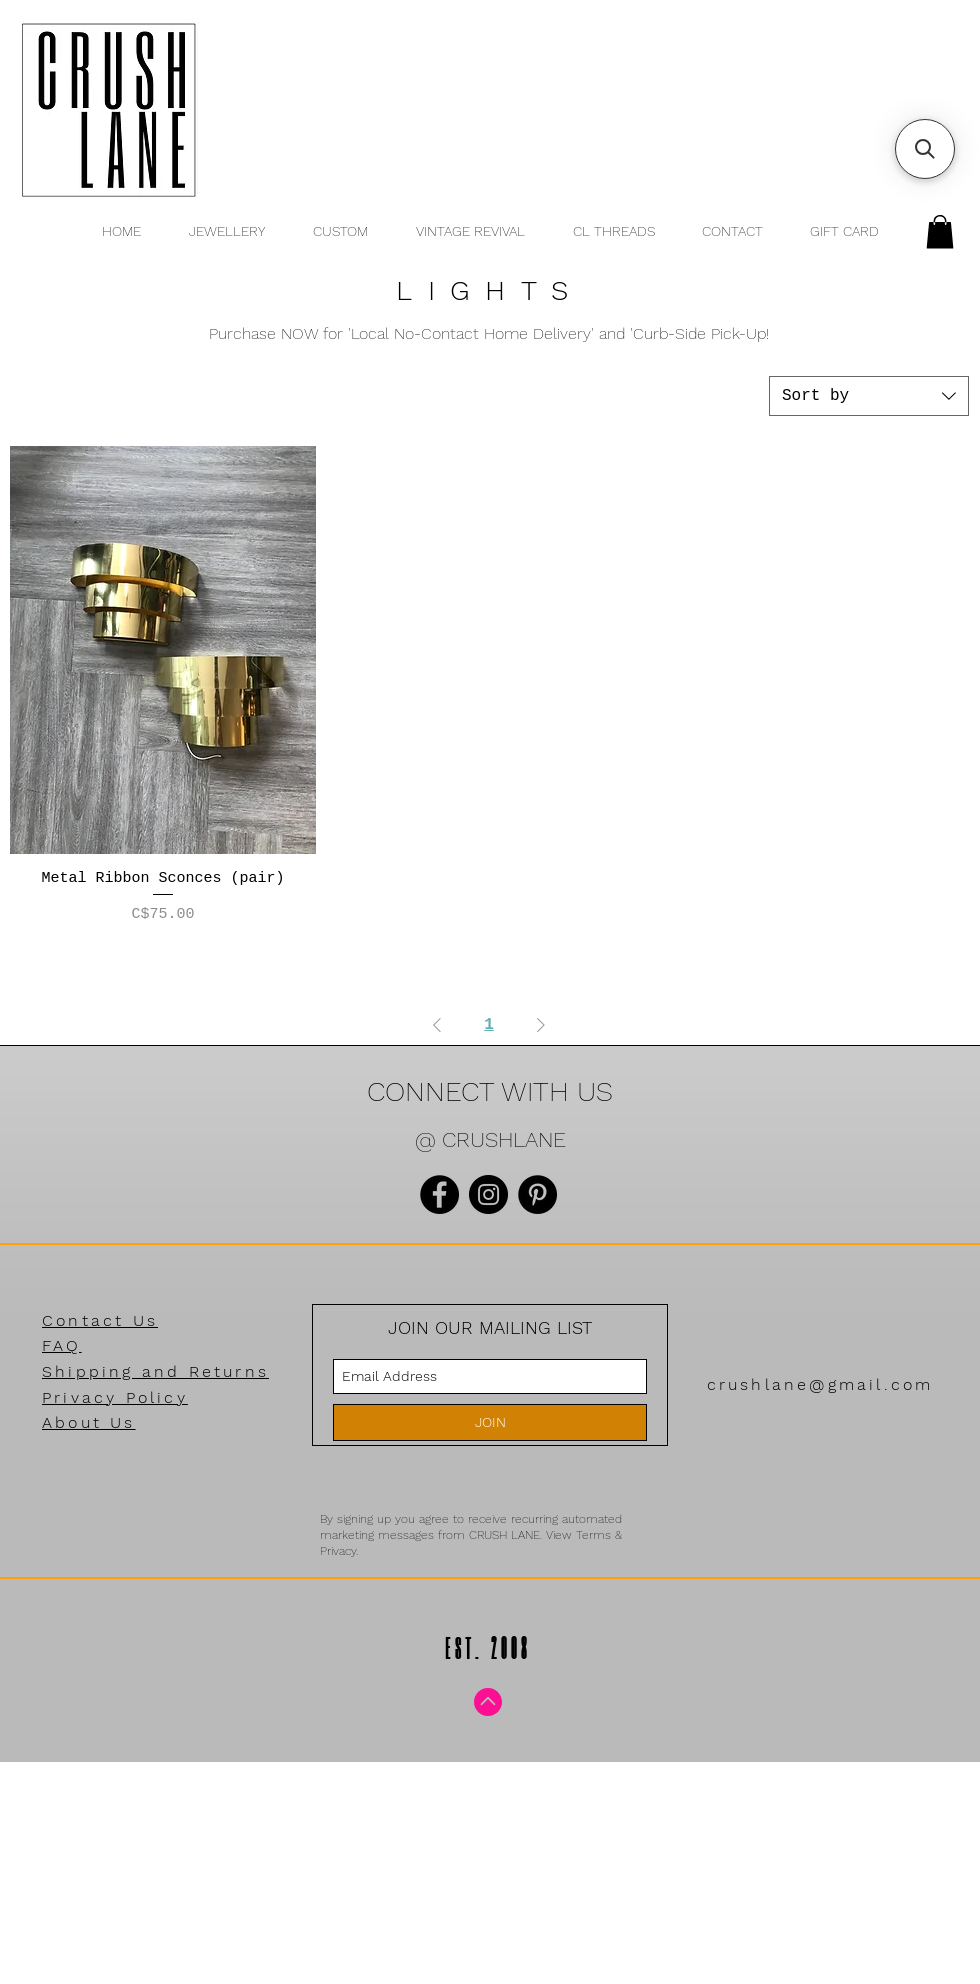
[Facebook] (439, 1194)
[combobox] (869, 396)
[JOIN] (490, 1422)
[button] (940, 231)
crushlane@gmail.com (820, 1384)
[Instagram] (488, 1194)
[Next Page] (541, 1025)
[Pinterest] (537, 1194)
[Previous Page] (437, 1025)
